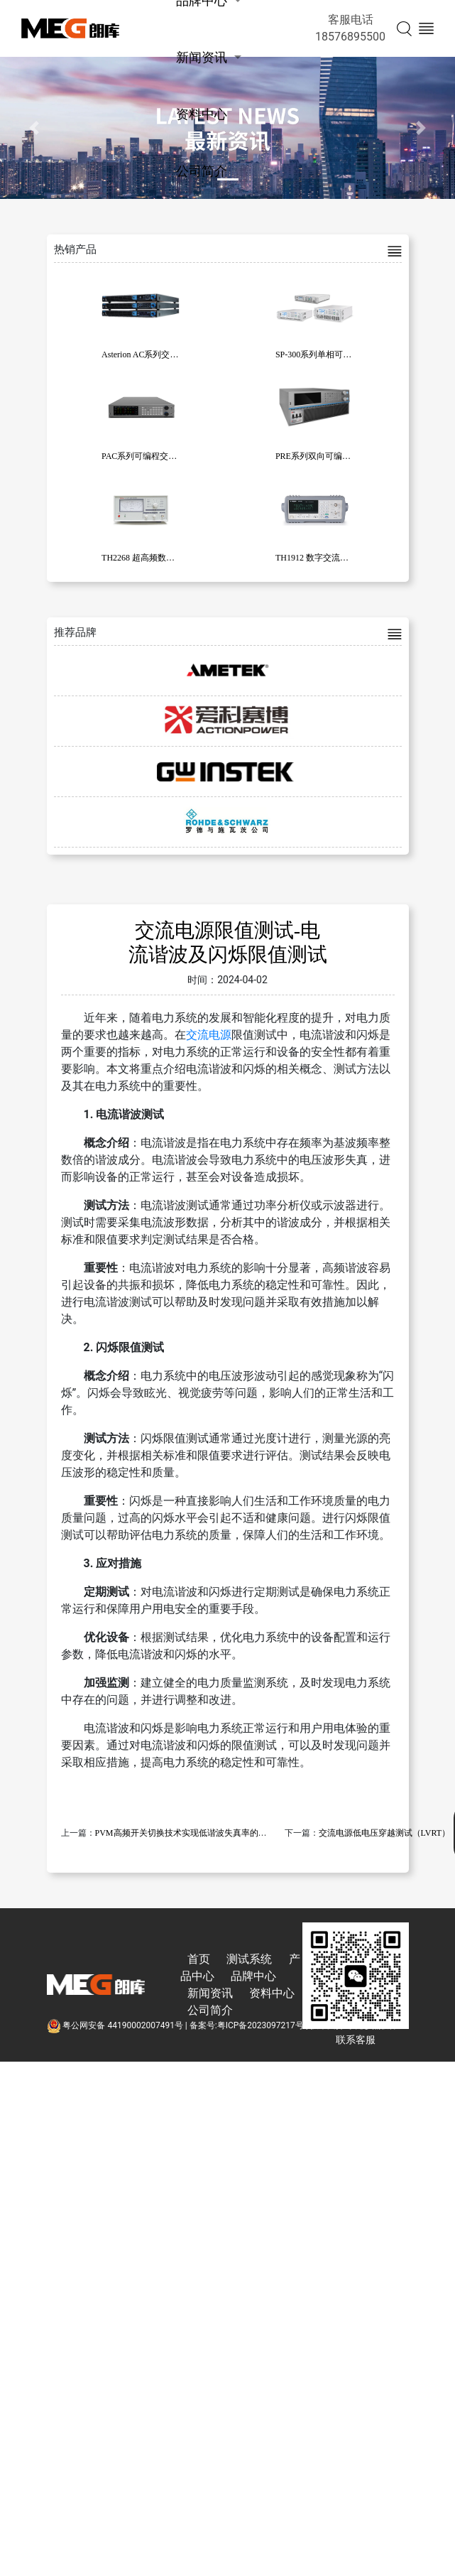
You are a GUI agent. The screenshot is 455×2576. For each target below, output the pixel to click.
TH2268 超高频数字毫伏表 (151, 558)
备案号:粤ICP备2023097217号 (247, 2025)
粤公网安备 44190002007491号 (116, 2025)
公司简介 (201, 170)
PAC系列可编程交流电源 (148, 456)
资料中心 (201, 114)
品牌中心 (253, 1976)
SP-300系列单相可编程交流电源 (334, 354)
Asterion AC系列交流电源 (148, 354)
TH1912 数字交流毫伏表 (320, 558)
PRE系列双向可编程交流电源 (330, 456)
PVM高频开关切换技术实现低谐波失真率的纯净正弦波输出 (206, 1833)
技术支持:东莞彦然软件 (354, 2025)
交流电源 (208, 1034)
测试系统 (249, 1959)
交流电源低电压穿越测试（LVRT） (385, 1833)
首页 (198, 1959)
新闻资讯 (201, 57)
